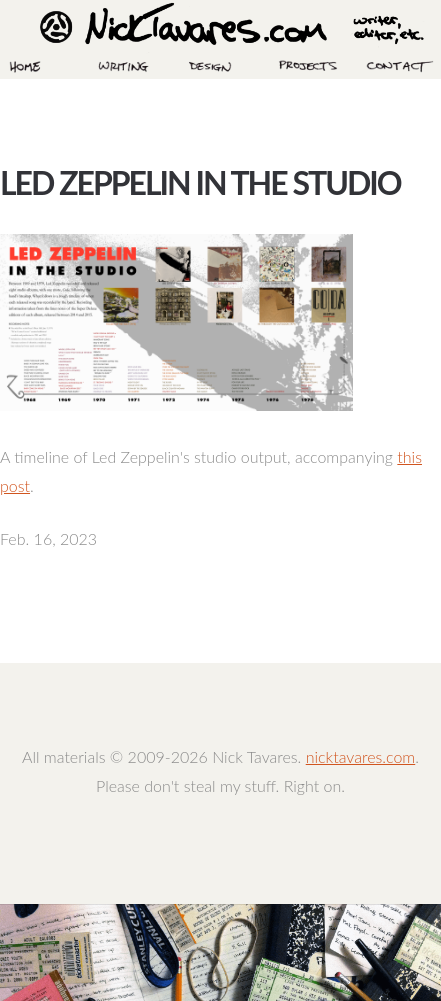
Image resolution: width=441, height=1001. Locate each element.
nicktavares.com (361, 756)
